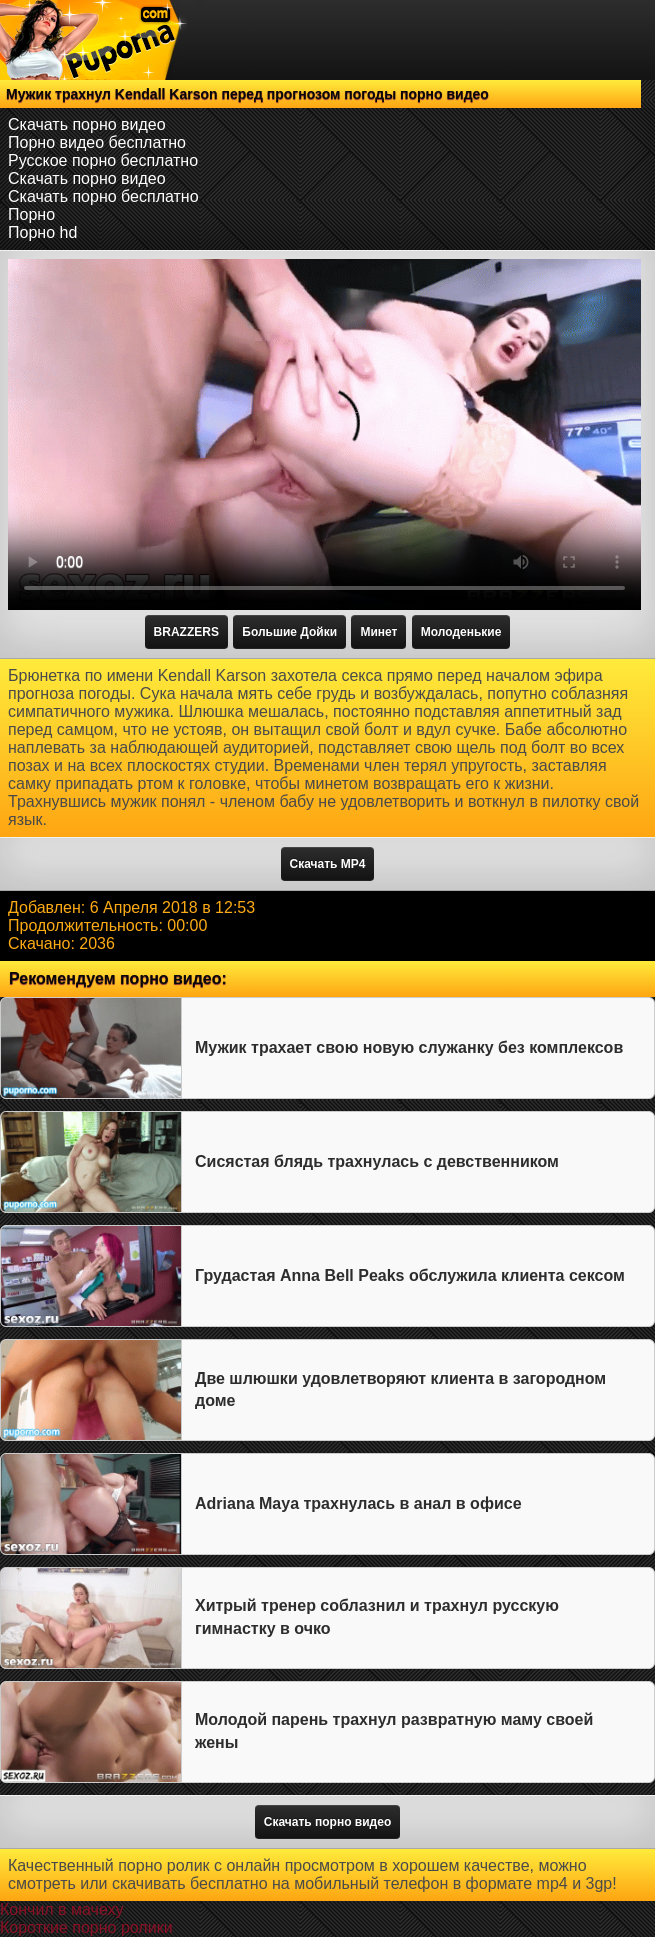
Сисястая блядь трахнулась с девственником (377, 1161)
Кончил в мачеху (61, 1909)
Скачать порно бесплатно (103, 196)
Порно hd (42, 232)
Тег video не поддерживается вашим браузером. (324, 434)
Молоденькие (461, 632)
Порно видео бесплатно (97, 142)
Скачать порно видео (87, 124)
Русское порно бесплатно (103, 160)
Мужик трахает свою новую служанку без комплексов (409, 1047)
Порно (31, 214)
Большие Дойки (289, 632)
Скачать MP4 (328, 864)
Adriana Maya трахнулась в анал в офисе (358, 1503)
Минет (378, 632)
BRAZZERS (186, 632)
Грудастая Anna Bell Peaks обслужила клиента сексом (410, 1275)
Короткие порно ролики (86, 1927)
